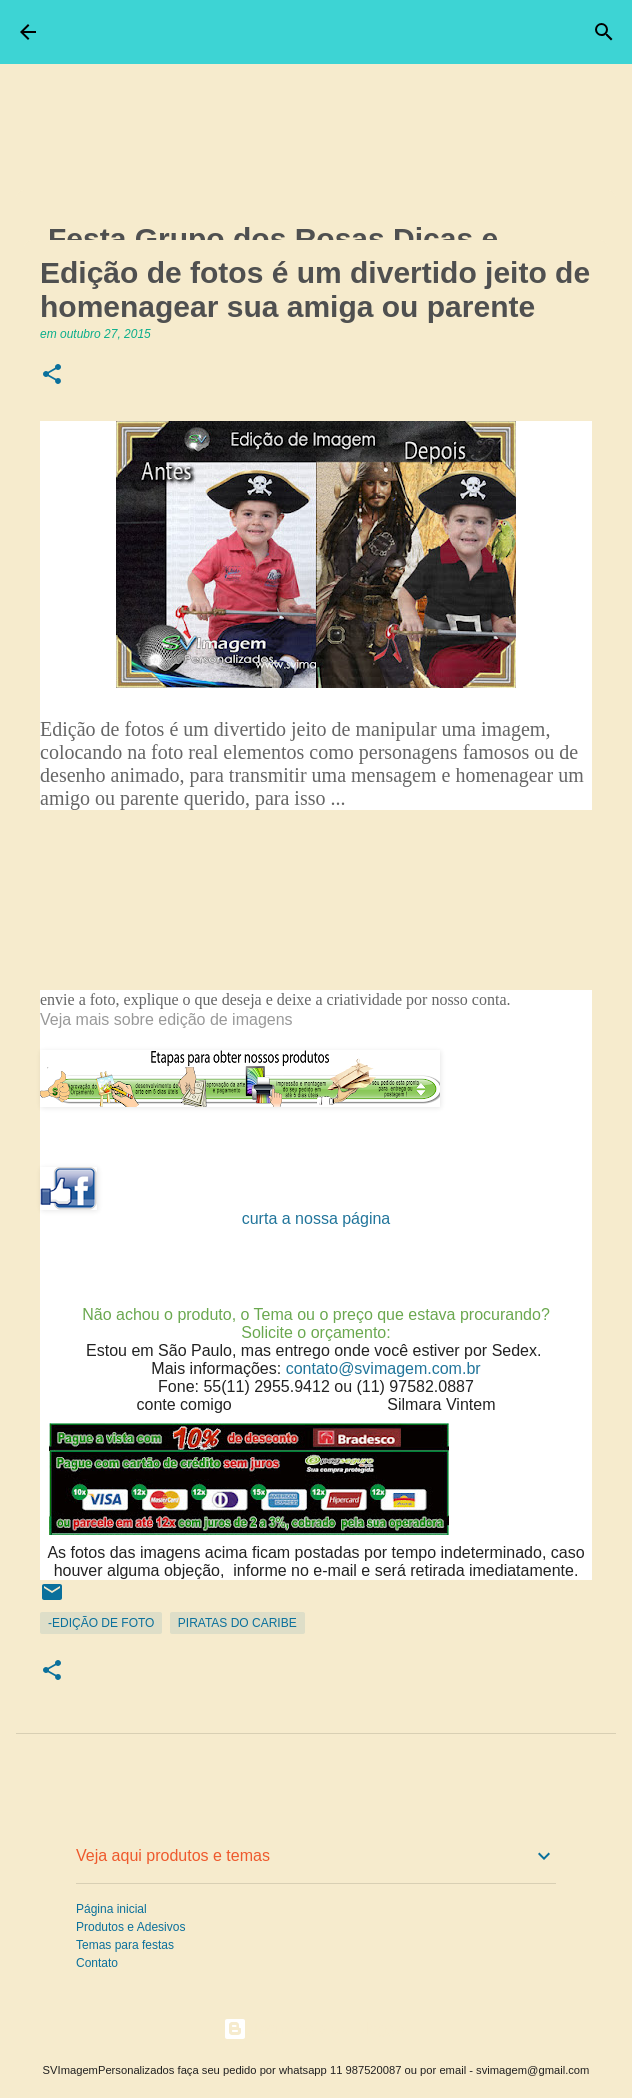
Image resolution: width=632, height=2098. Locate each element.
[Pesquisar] (604, 32)
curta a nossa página (316, 1218)
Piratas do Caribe (237, 1623)
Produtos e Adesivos (130, 1927)
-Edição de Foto (101, 1623)
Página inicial (111, 1909)
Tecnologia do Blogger (316, 2028)
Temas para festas (125, 1945)
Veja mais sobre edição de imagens (168, 1019)
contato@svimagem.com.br (383, 1368)
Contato (97, 1963)
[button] (52, 375)
